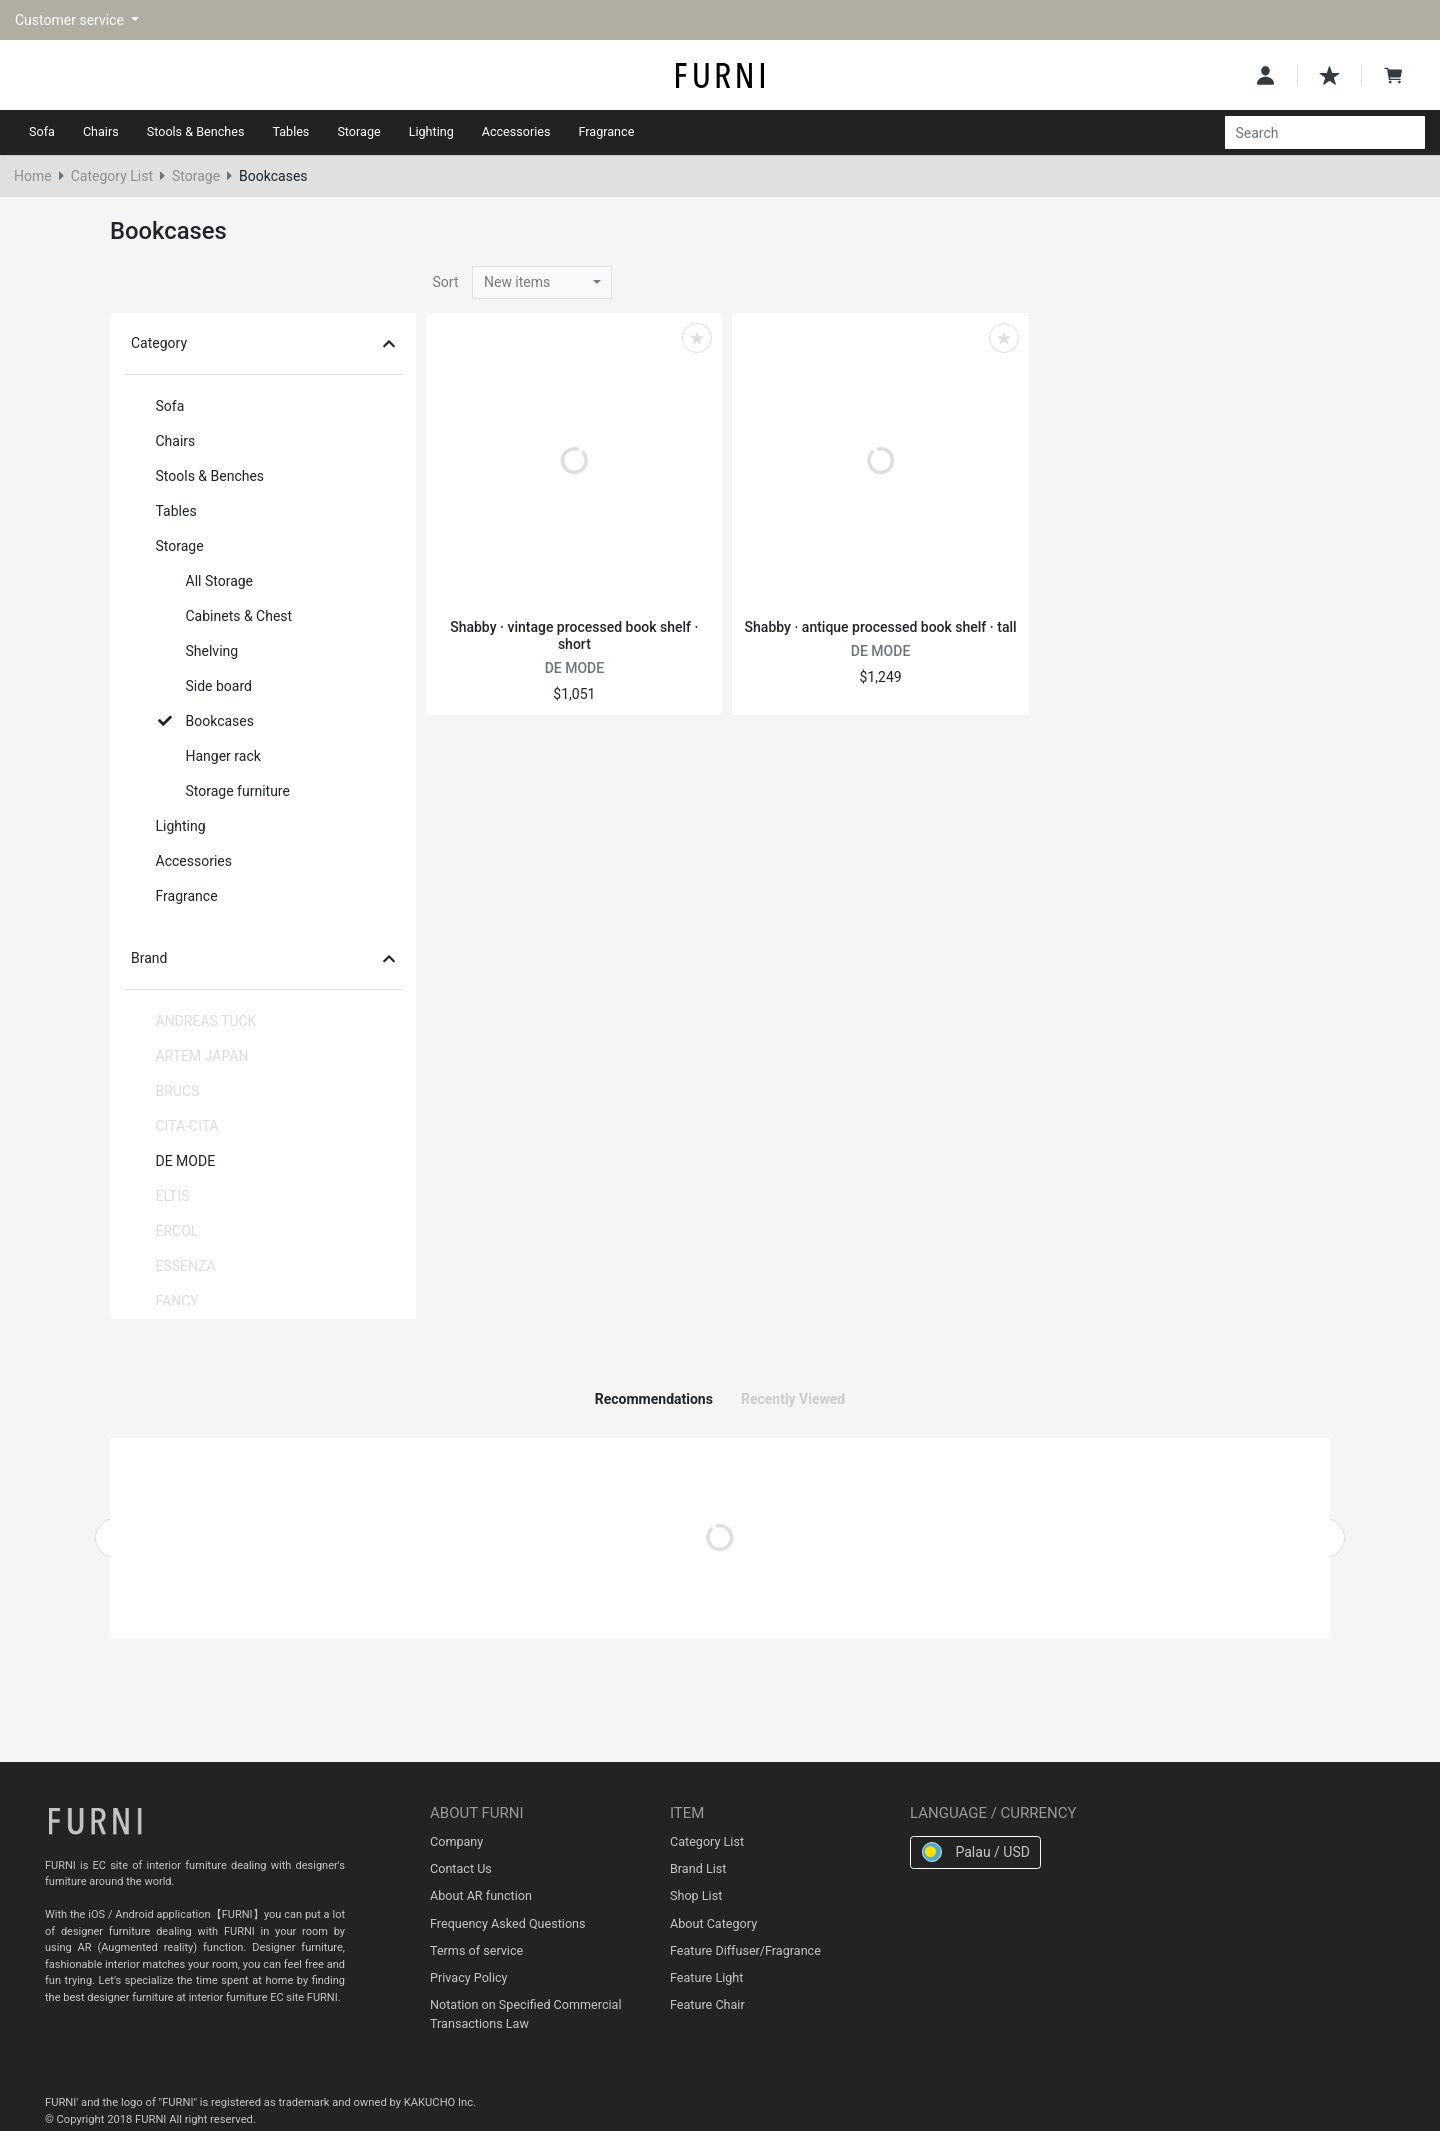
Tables (290, 131)
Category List (112, 176)
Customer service (71, 20)
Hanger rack (209, 756)
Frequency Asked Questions (508, 1923)
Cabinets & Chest (225, 616)
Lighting (431, 131)
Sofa (42, 131)
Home (33, 176)
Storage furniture (224, 791)
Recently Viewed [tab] (793, 1399)
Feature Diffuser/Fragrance (745, 1950)
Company (456, 1841)
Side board (205, 686)
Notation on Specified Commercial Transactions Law (525, 2014)
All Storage (206, 581)
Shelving (198, 651)
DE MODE (172, 1161)
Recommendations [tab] (654, 1399)
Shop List (696, 1895)
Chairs (101, 131)
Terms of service (476, 1950)
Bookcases (206, 721)
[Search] (1314, 133)
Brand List (698, 1868)
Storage (358, 131)
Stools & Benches (196, 131)
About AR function (481, 1895)
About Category (713, 1923)
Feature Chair (707, 2004)
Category (263, 343)
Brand (263, 958)
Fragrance (607, 131)
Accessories (516, 131)
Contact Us (461, 1868)
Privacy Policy (469, 1977)
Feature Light (706, 1977)
